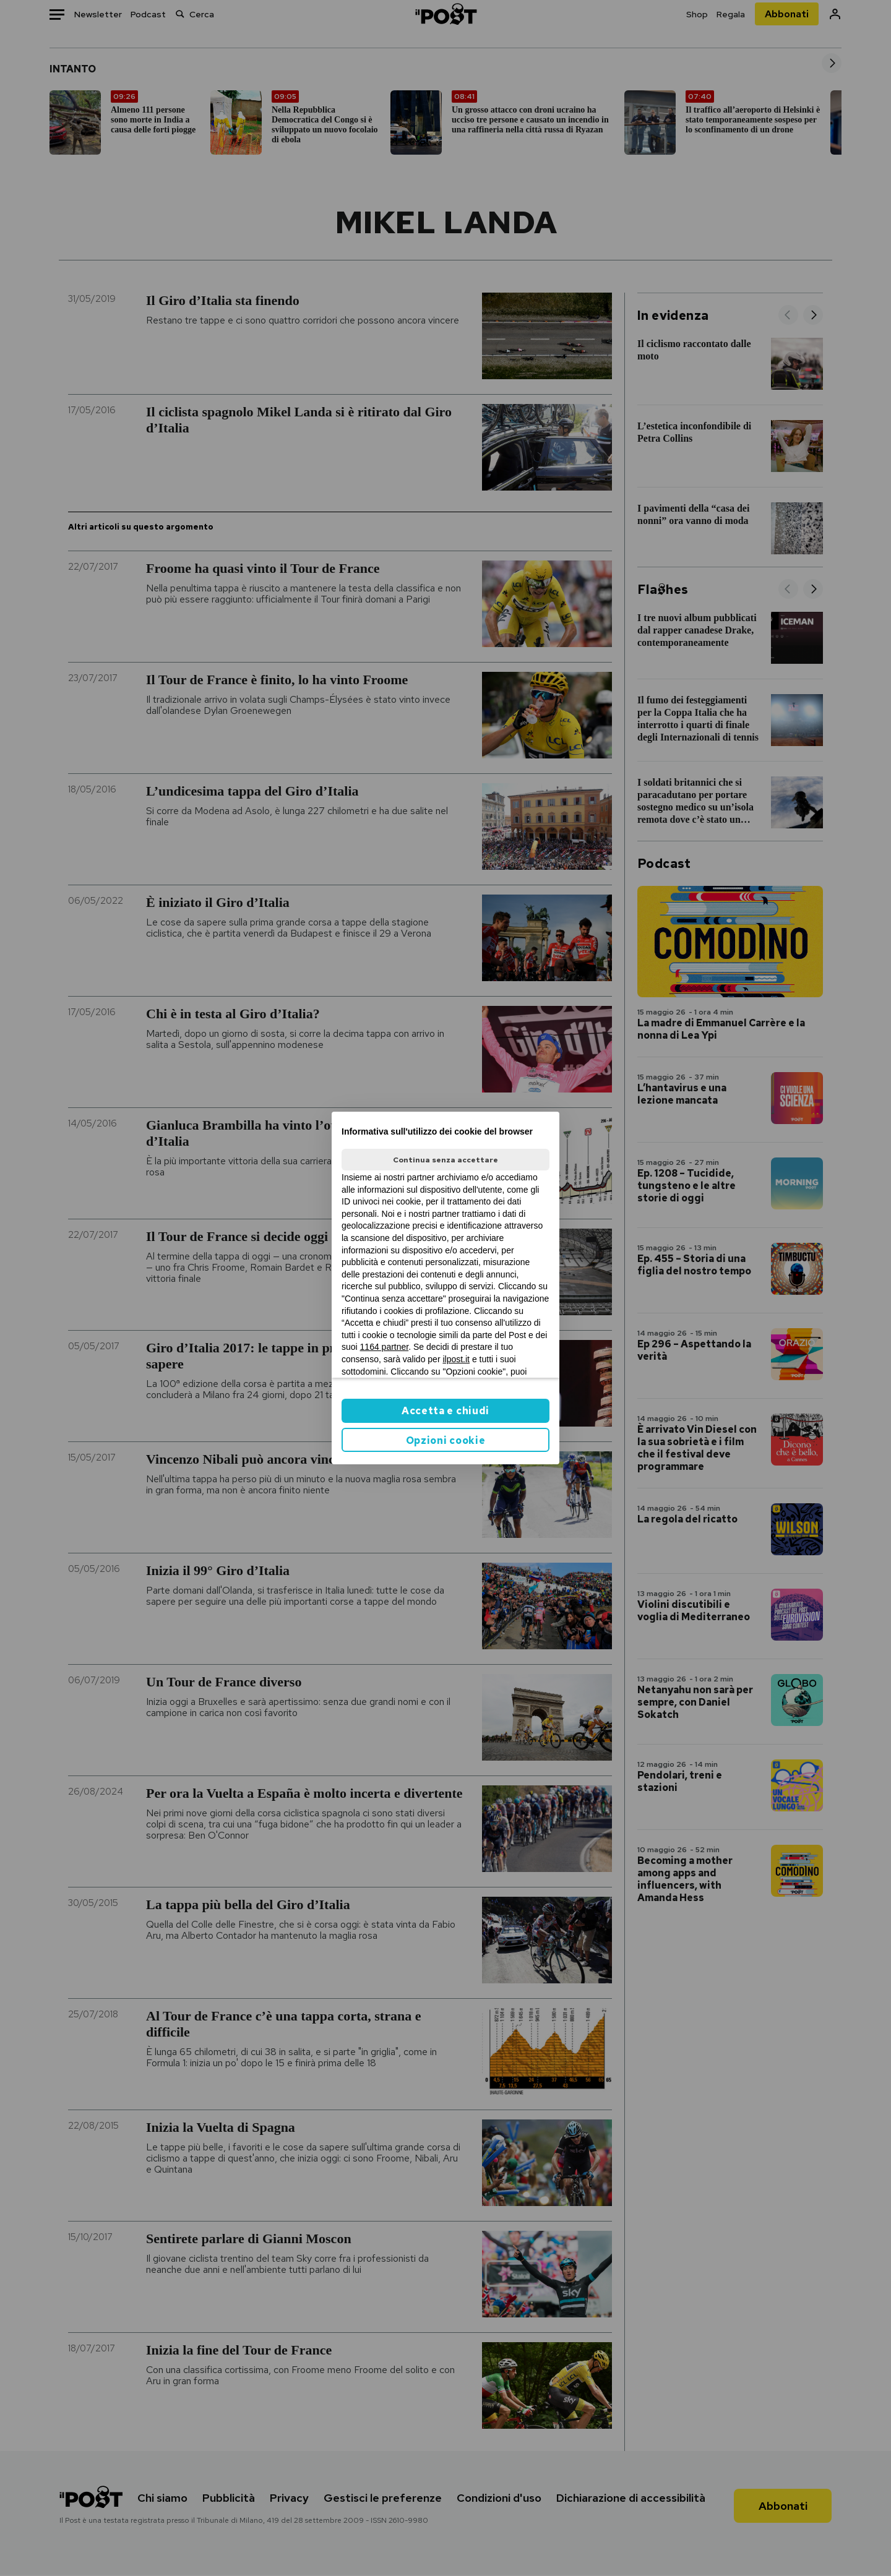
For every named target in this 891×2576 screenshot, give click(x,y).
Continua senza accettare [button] (445, 1160)
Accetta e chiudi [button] (445, 1410)
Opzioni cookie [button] (446, 1440)
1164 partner (384, 1347)
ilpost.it (456, 1359)
